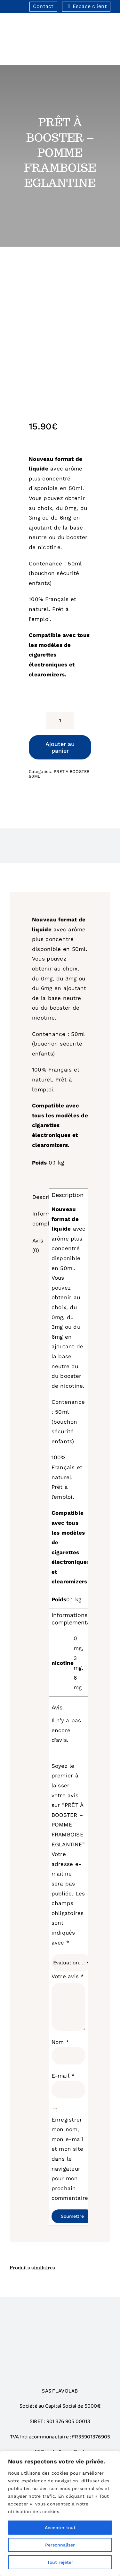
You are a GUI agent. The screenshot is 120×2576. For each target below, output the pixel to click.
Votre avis (68, 1976)
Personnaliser (60, 2544)
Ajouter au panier (60, 747)
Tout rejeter (60, 2562)
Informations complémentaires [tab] (39, 1218)
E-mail (63, 2075)
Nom (60, 2042)
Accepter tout (60, 2527)
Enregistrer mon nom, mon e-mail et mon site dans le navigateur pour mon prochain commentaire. (71, 2158)
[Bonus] (60, 2328)
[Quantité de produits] (60, 720)
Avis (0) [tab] (37, 1245)
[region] (60, 2513)
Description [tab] (39, 1197)
